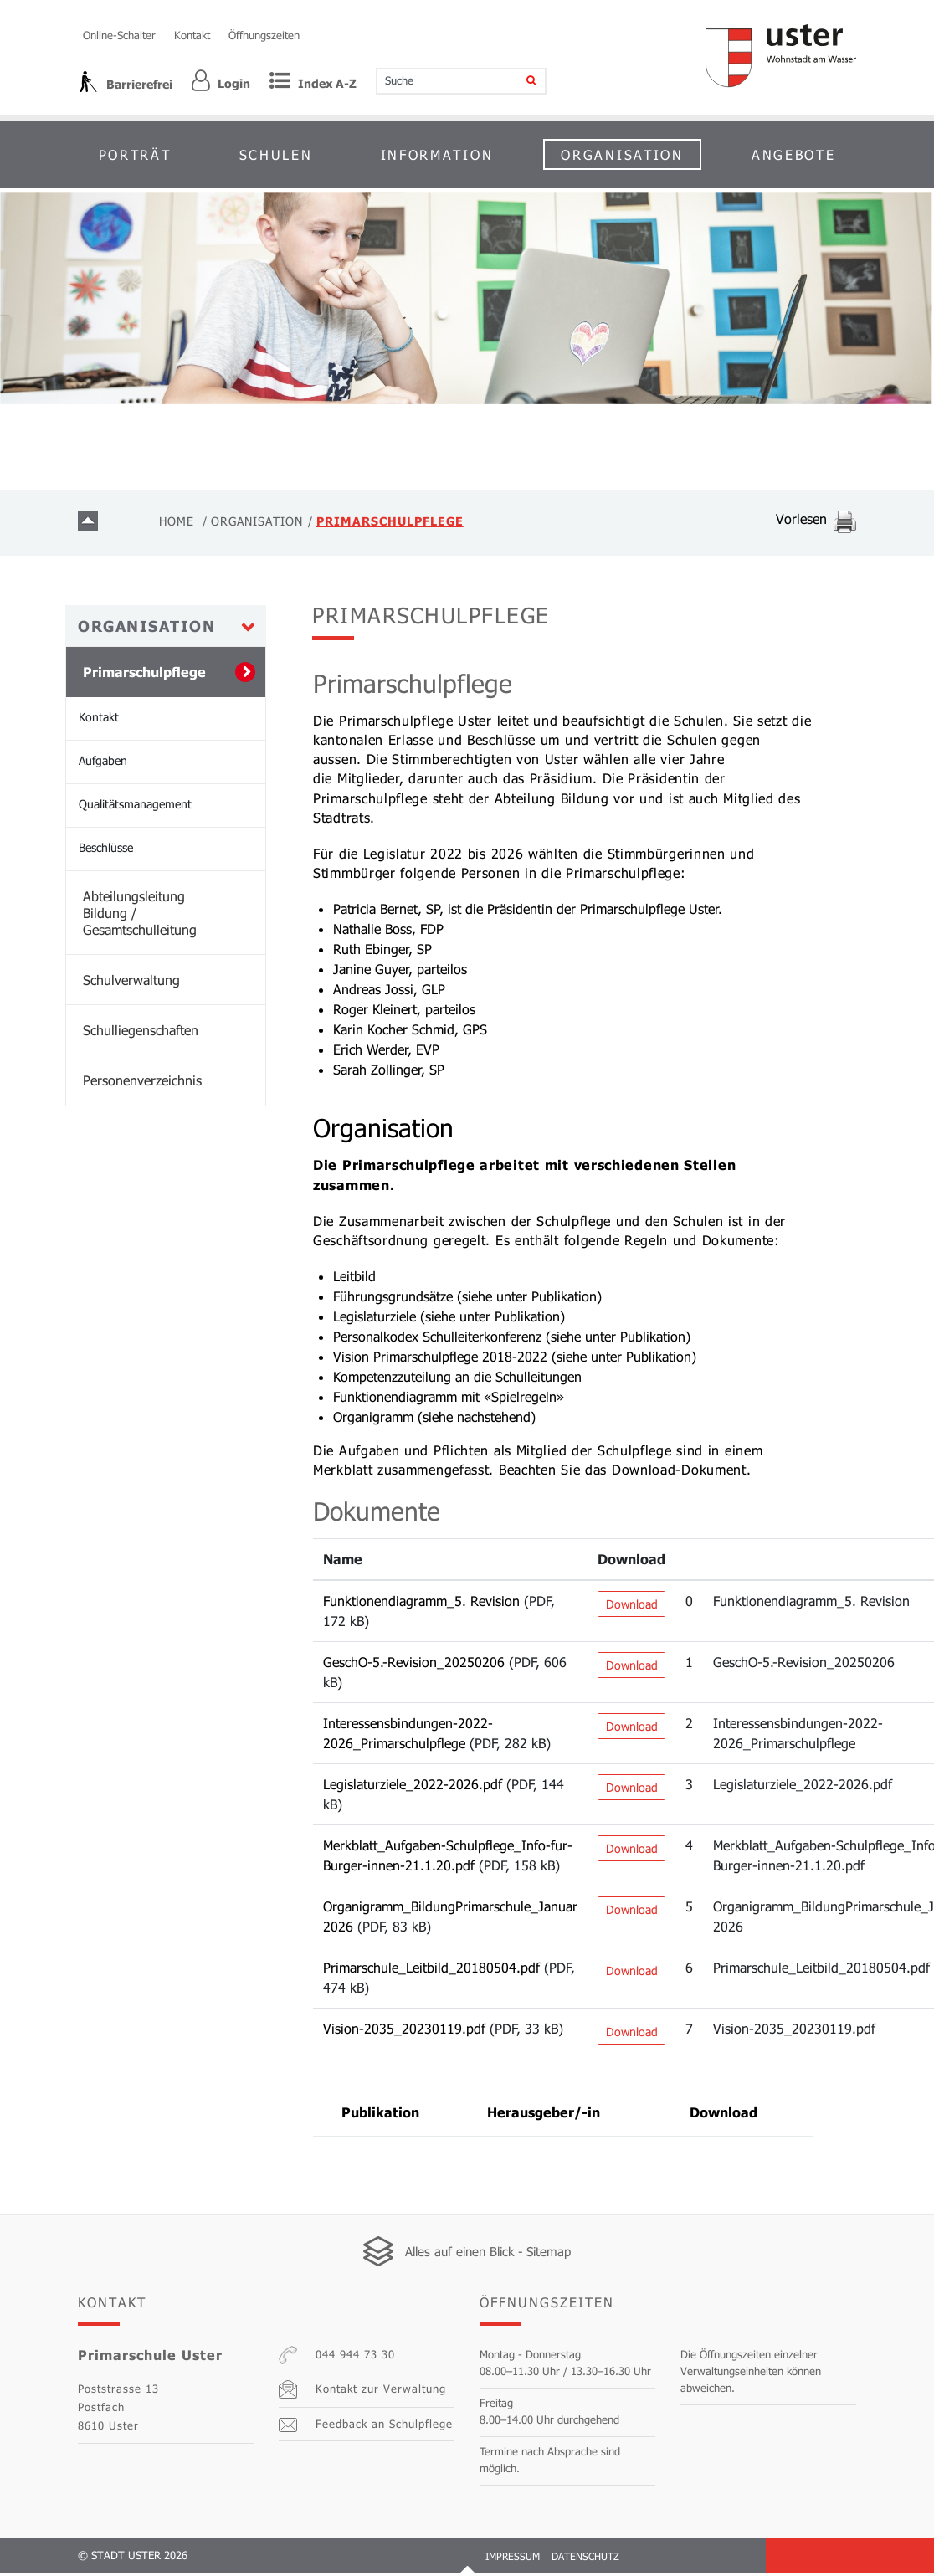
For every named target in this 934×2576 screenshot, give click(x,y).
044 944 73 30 (337, 2358)
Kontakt (192, 35)
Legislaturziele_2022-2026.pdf (412, 1786)
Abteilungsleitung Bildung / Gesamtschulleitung (140, 916)
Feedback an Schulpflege (366, 2427)
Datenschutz (585, 2558)
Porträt (135, 154)
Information (437, 154)
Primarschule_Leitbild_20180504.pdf (431, 1970)
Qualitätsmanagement (135, 807)
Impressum (512, 2558)
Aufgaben (103, 764)
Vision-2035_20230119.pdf (404, 2031)
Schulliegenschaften (140, 1033)
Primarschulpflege (174, 674)
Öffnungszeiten (264, 35)
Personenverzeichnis (142, 1083)
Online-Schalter (119, 35)
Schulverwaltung (131, 983)
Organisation (622, 154)
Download (632, 1606)
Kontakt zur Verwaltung (362, 2393)
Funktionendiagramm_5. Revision (421, 1603)
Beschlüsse (106, 851)
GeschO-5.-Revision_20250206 (414, 1664)
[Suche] (520, 81)
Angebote (794, 154)
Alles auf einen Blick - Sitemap (488, 2253)
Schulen (276, 154)
